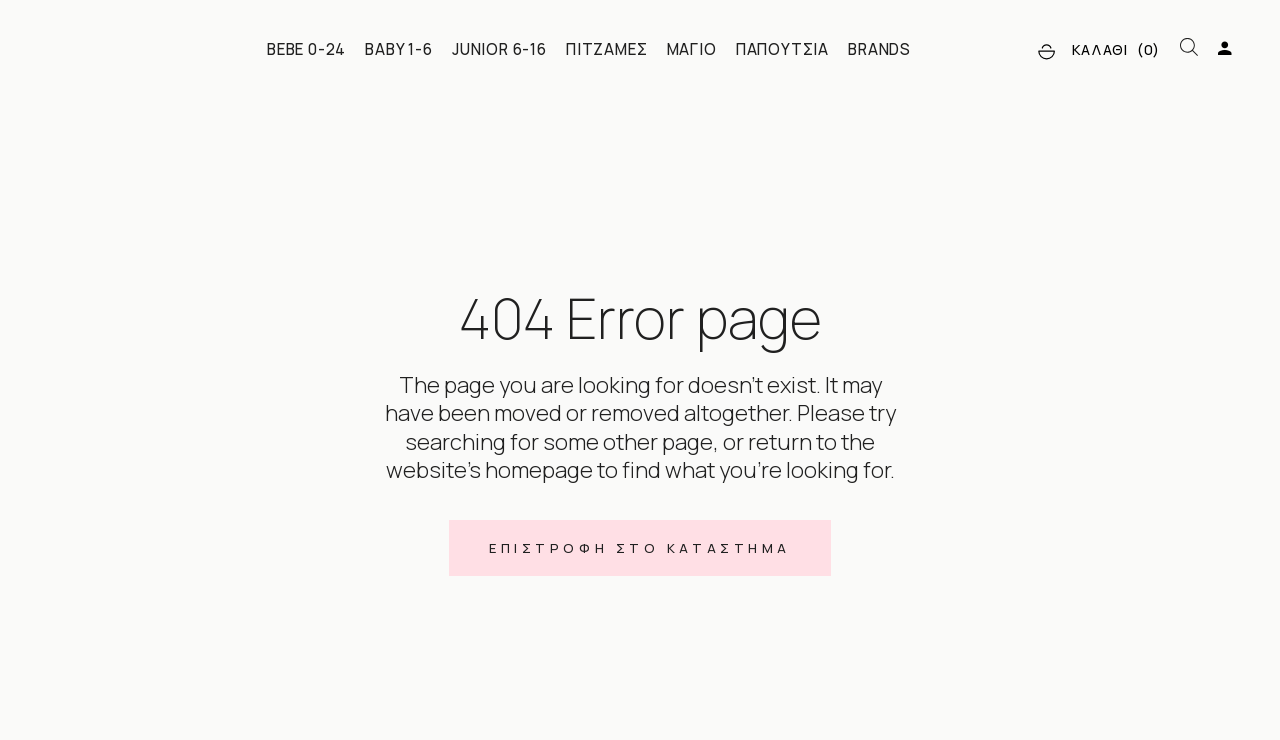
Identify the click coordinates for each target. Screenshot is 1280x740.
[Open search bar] (1189, 48)
